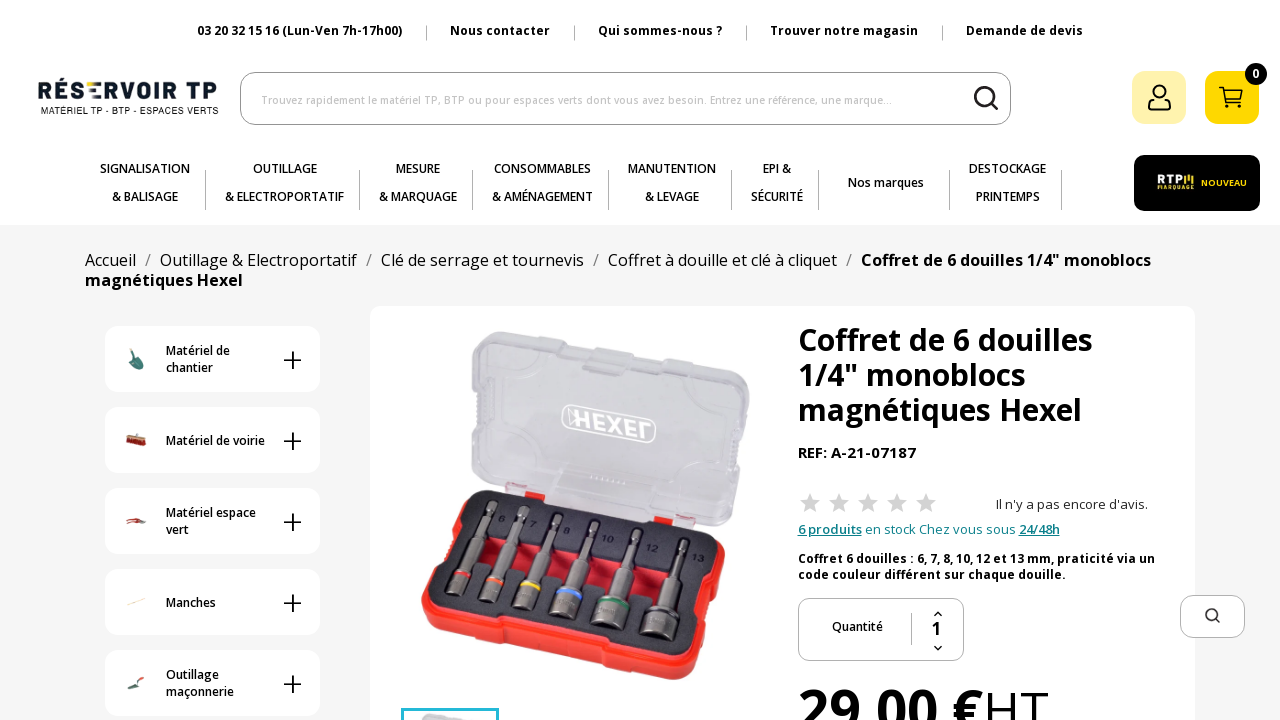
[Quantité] (937, 629)
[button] (1212, 616)
